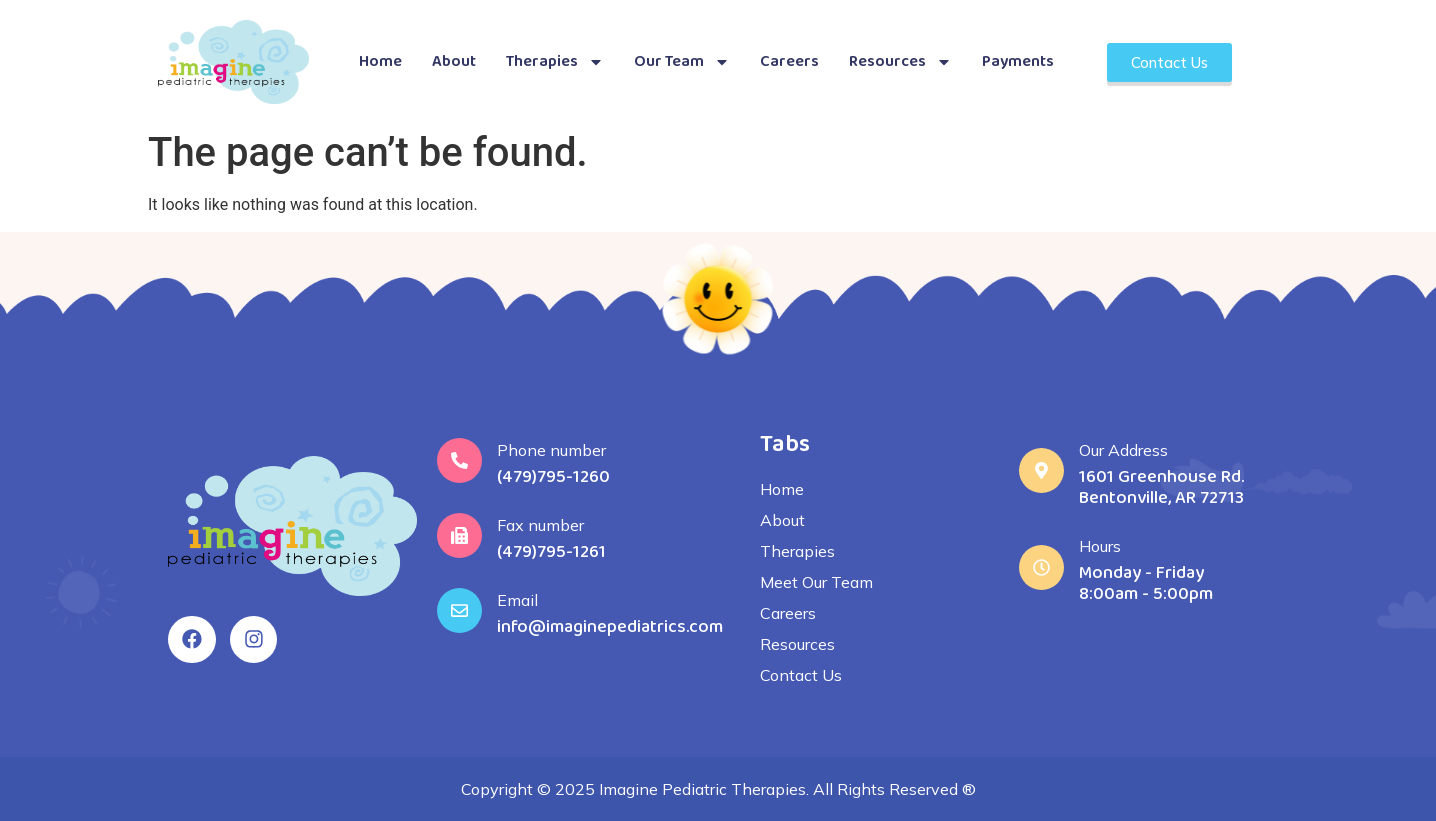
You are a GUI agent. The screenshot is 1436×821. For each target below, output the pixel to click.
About (454, 61)
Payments (1018, 61)
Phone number (551, 450)
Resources (900, 62)
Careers (789, 61)
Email (517, 600)
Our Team (682, 62)
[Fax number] (459, 535)
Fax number (540, 525)
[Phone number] (459, 460)
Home (380, 61)
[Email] (459, 610)
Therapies (555, 62)
